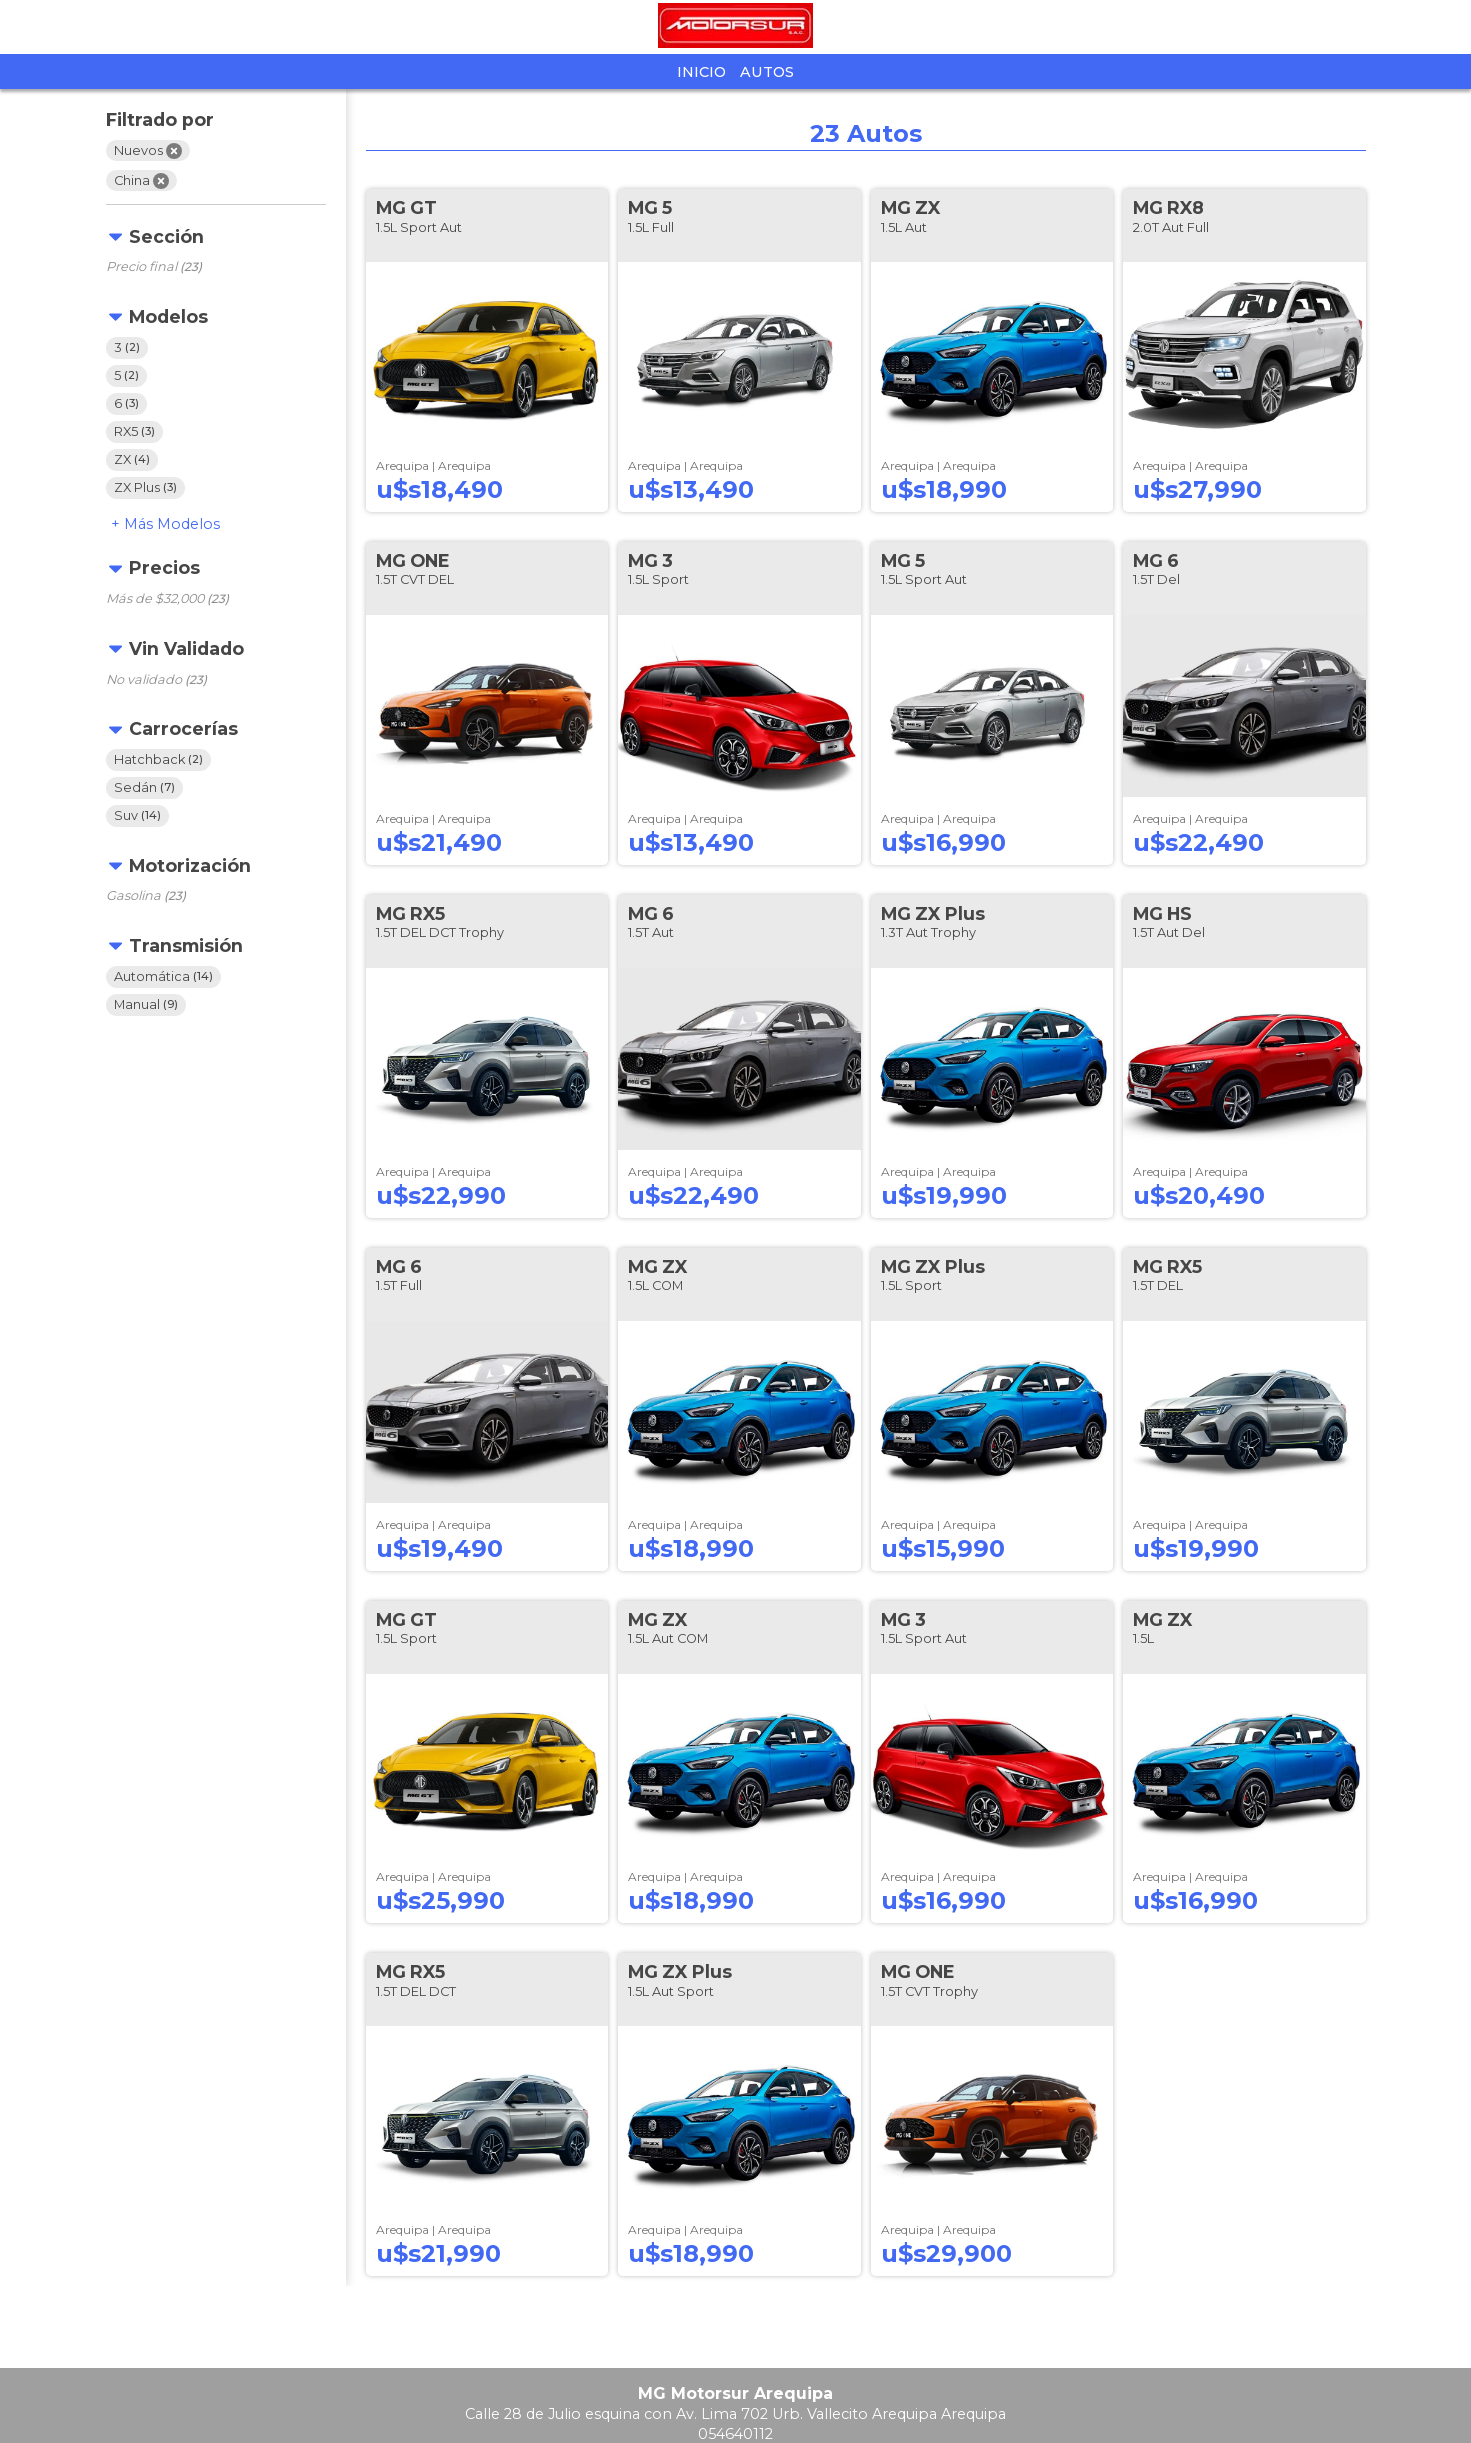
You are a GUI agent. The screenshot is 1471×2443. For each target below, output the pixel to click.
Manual (146, 1004)
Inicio (701, 72)
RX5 (134, 431)
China (141, 181)
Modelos (172, 524)
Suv (137, 815)
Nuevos (148, 151)
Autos (767, 72)
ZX (132, 459)
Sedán (144, 787)
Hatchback (158, 759)
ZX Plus (145, 487)
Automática (163, 976)
